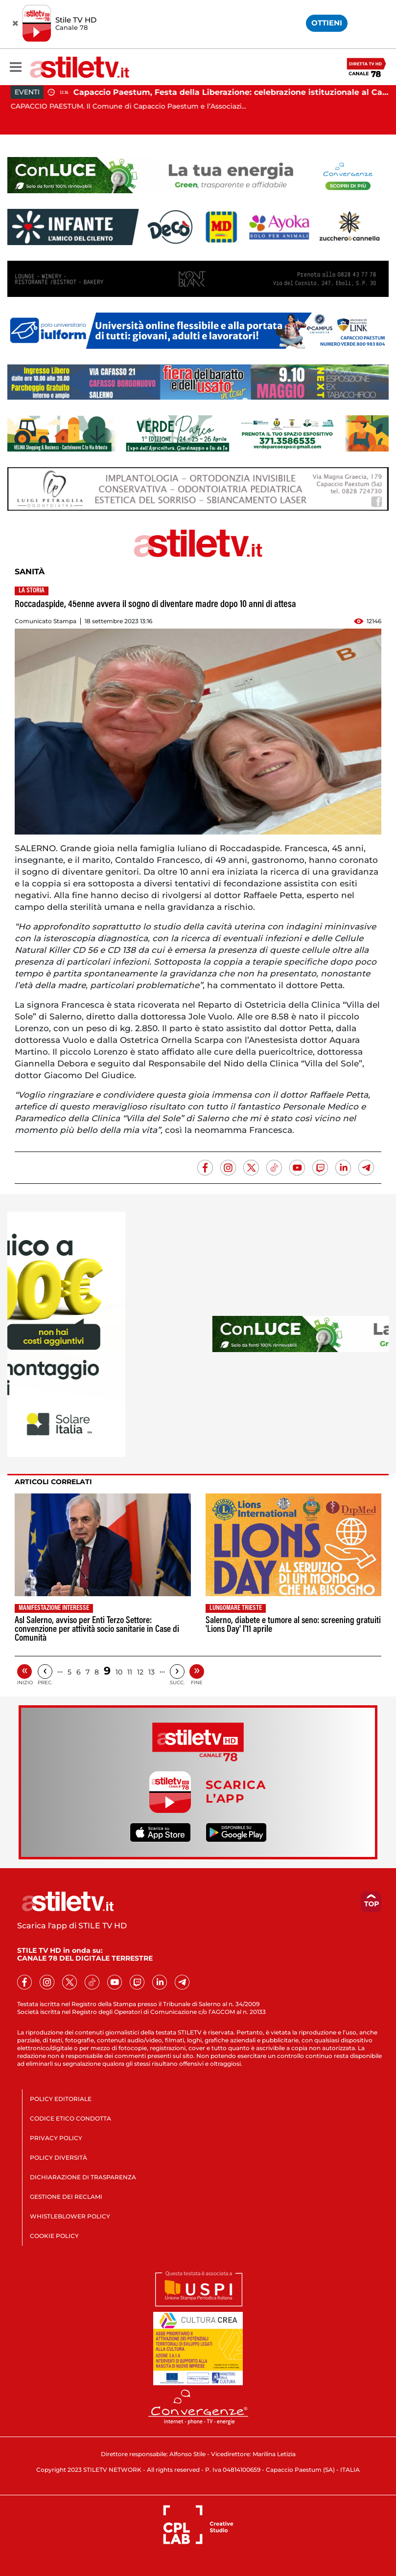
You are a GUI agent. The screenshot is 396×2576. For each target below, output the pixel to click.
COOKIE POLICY (54, 2235)
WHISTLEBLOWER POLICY (70, 2216)
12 (140, 1672)
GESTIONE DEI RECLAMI (66, 2196)
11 (129, 1672)
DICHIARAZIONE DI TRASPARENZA (83, 2177)
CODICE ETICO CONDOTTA (70, 2118)
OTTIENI (326, 22)
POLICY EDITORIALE (61, 2098)
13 (151, 1672)
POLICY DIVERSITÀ (58, 2157)
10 (119, 1672)
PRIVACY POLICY (56, 2138)
